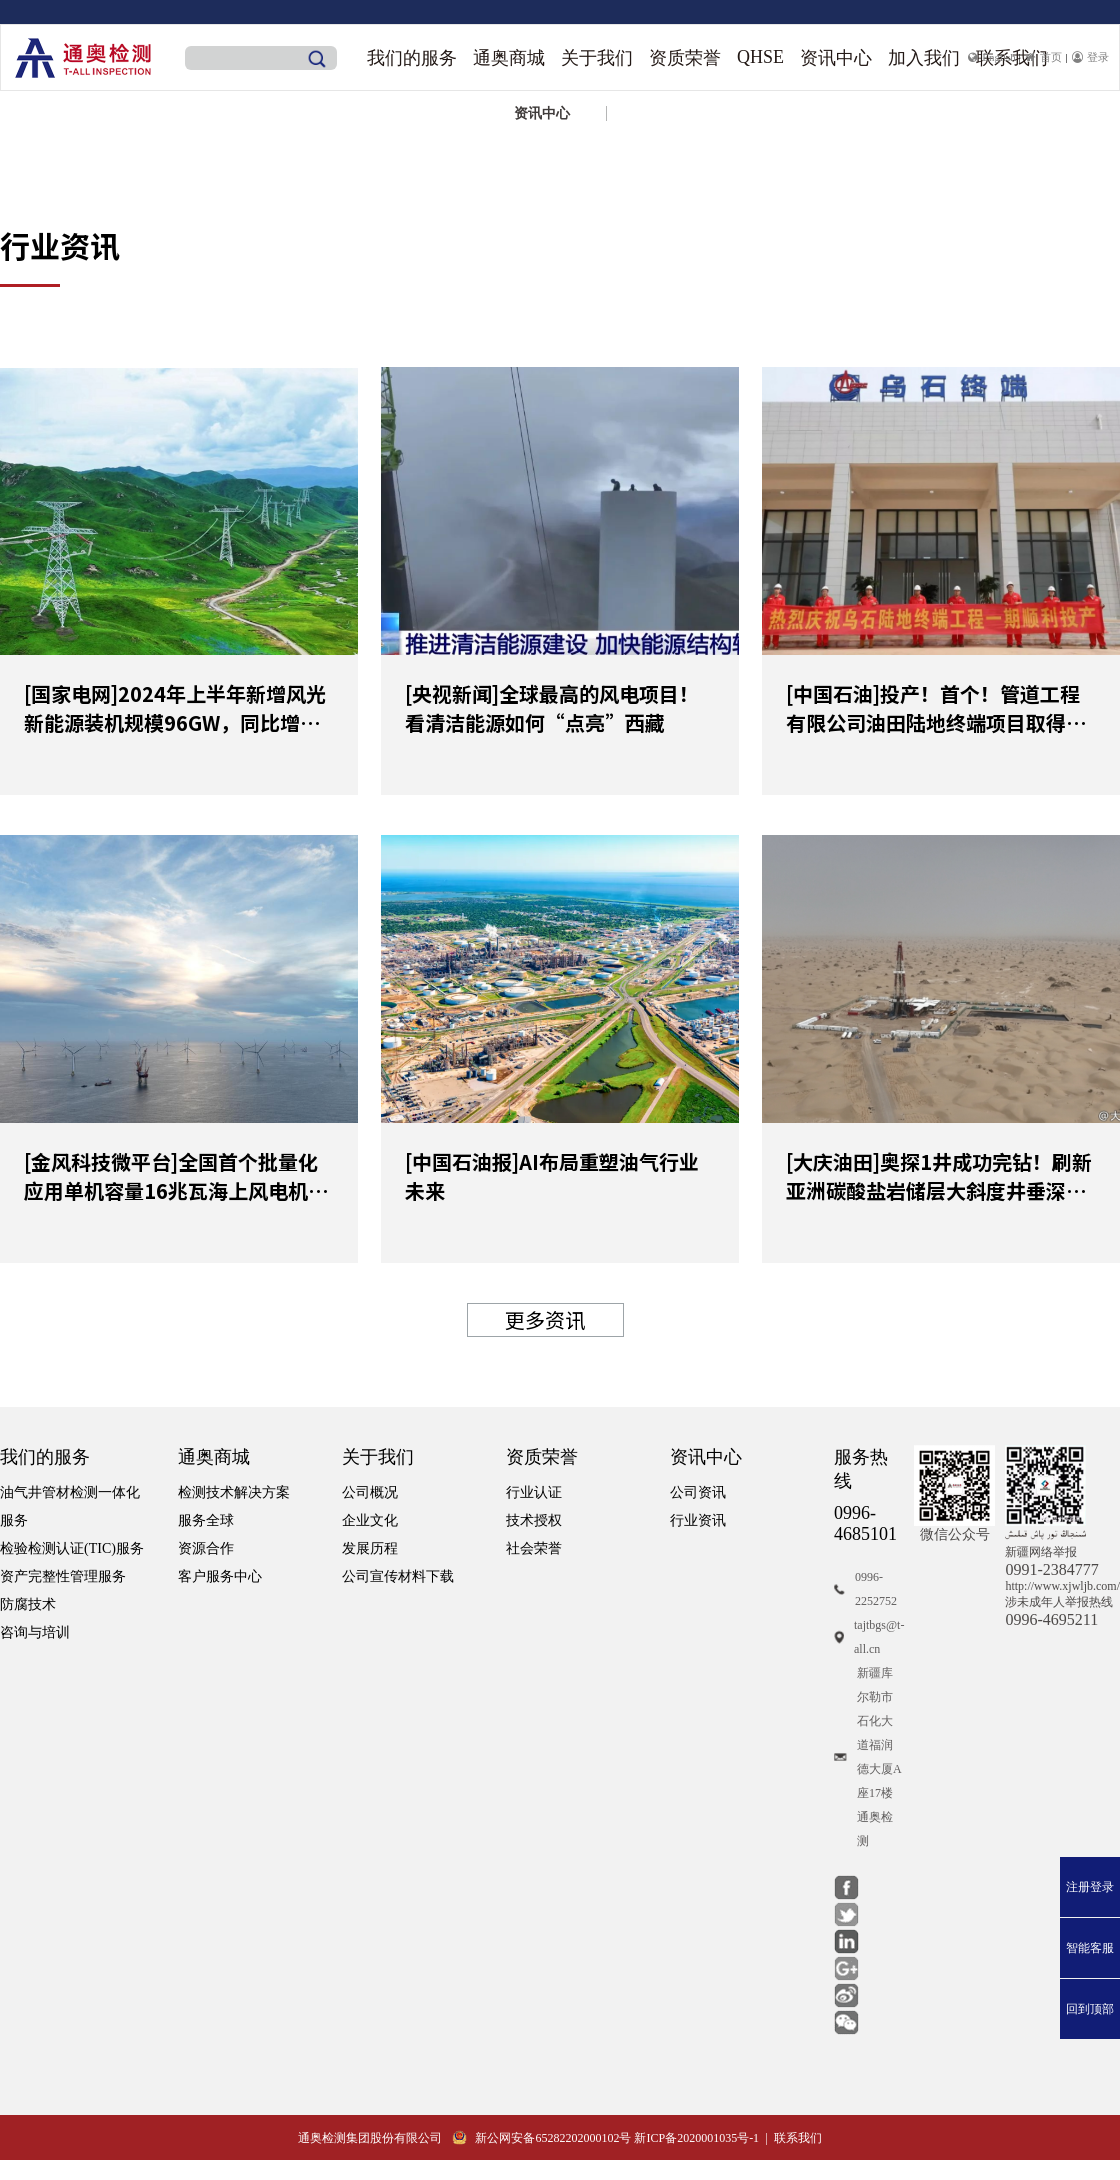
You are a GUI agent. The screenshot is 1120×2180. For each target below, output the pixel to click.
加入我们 (924, 58)
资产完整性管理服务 (63, 1576)
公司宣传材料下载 (398, 1576)
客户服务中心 (220, 1576)
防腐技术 (28, 1604)
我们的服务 (412, 58)
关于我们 (597, 58)
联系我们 (798, 2138)
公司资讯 (698, 1492)
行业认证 (534, 1492)
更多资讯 (545, 1319)
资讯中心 (836, 58)
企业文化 (370, 1520)
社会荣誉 (534, 1548)
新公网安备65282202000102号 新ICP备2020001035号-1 (605, 2137)
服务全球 (206, 1520)
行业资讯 (698, 1520)
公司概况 (370, 1492)
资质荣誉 (685, 58)
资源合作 (206, 1548)
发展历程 (370, 1548)
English (991, 57)
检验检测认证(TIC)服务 (72, 1548)
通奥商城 (509, 58)
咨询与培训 (35, 1632)
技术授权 (534, 1520)
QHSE (760, 57)
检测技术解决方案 (234, 1492)
